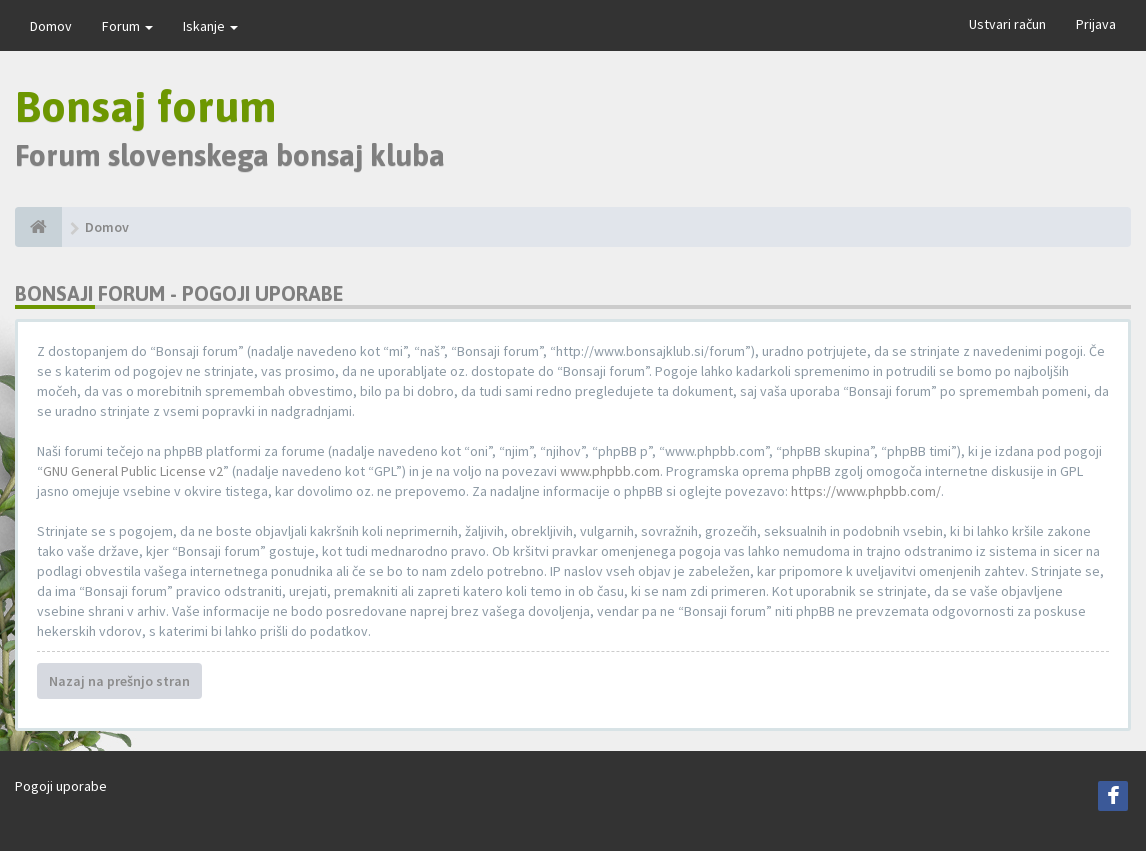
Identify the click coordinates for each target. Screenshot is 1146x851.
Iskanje (210, 26)
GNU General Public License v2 (133, 471)
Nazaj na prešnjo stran (119, 681)
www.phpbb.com (610, 471)
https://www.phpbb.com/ (866, 491)
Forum (127, 26)
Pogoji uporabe (61, 786)
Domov (51, 26)
